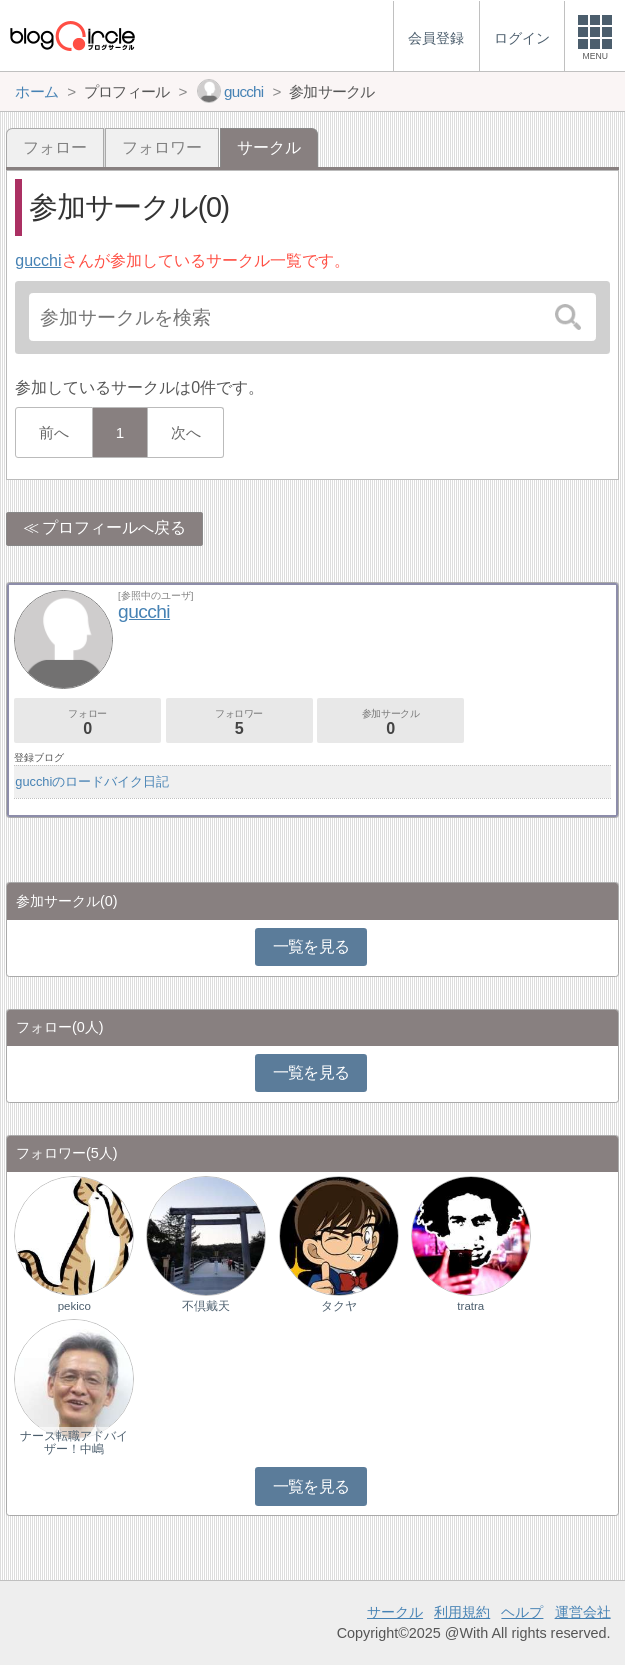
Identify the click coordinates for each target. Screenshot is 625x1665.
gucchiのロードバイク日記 (92, 781)
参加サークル (390, 722)
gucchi (38, 260)
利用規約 (462, 1612)
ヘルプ (522, 1612)
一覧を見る (311, 946)
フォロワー (162, 147)
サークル (395, 1612)
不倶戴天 (206, 1306)
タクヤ (339, 1306)
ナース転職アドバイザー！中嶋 (74, 1442)
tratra (470, 1306)
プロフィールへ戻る (114, 527)
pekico (74, 1306)
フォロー (55, 147)
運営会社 (583, 1612)
